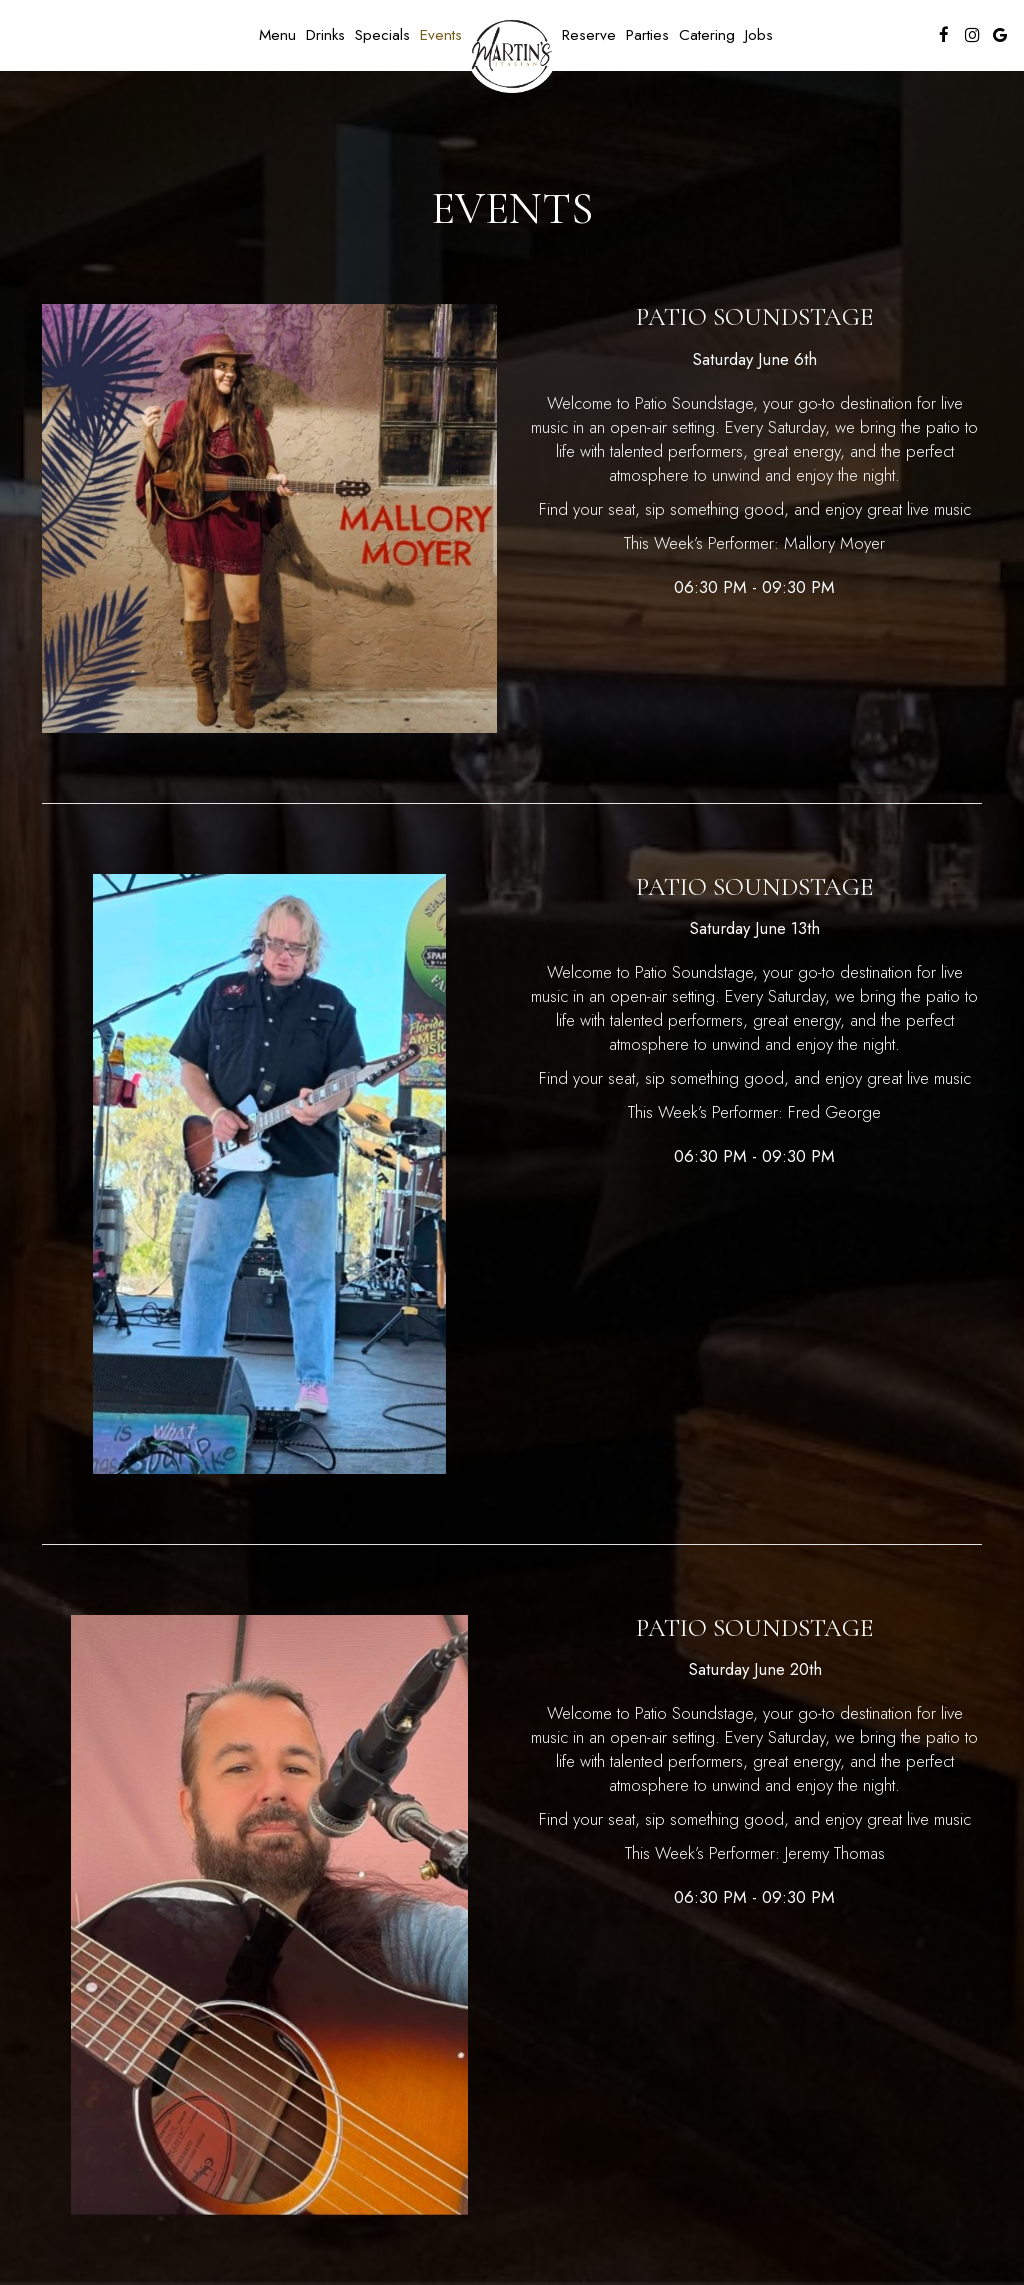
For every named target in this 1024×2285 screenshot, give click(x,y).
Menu (277, 35)
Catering (707, 35)
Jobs (759, 35)
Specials (382, 35)
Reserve (589, 35)
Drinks (325, 35)
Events (441, 35)
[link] (512, 54)
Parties (647, 35)
